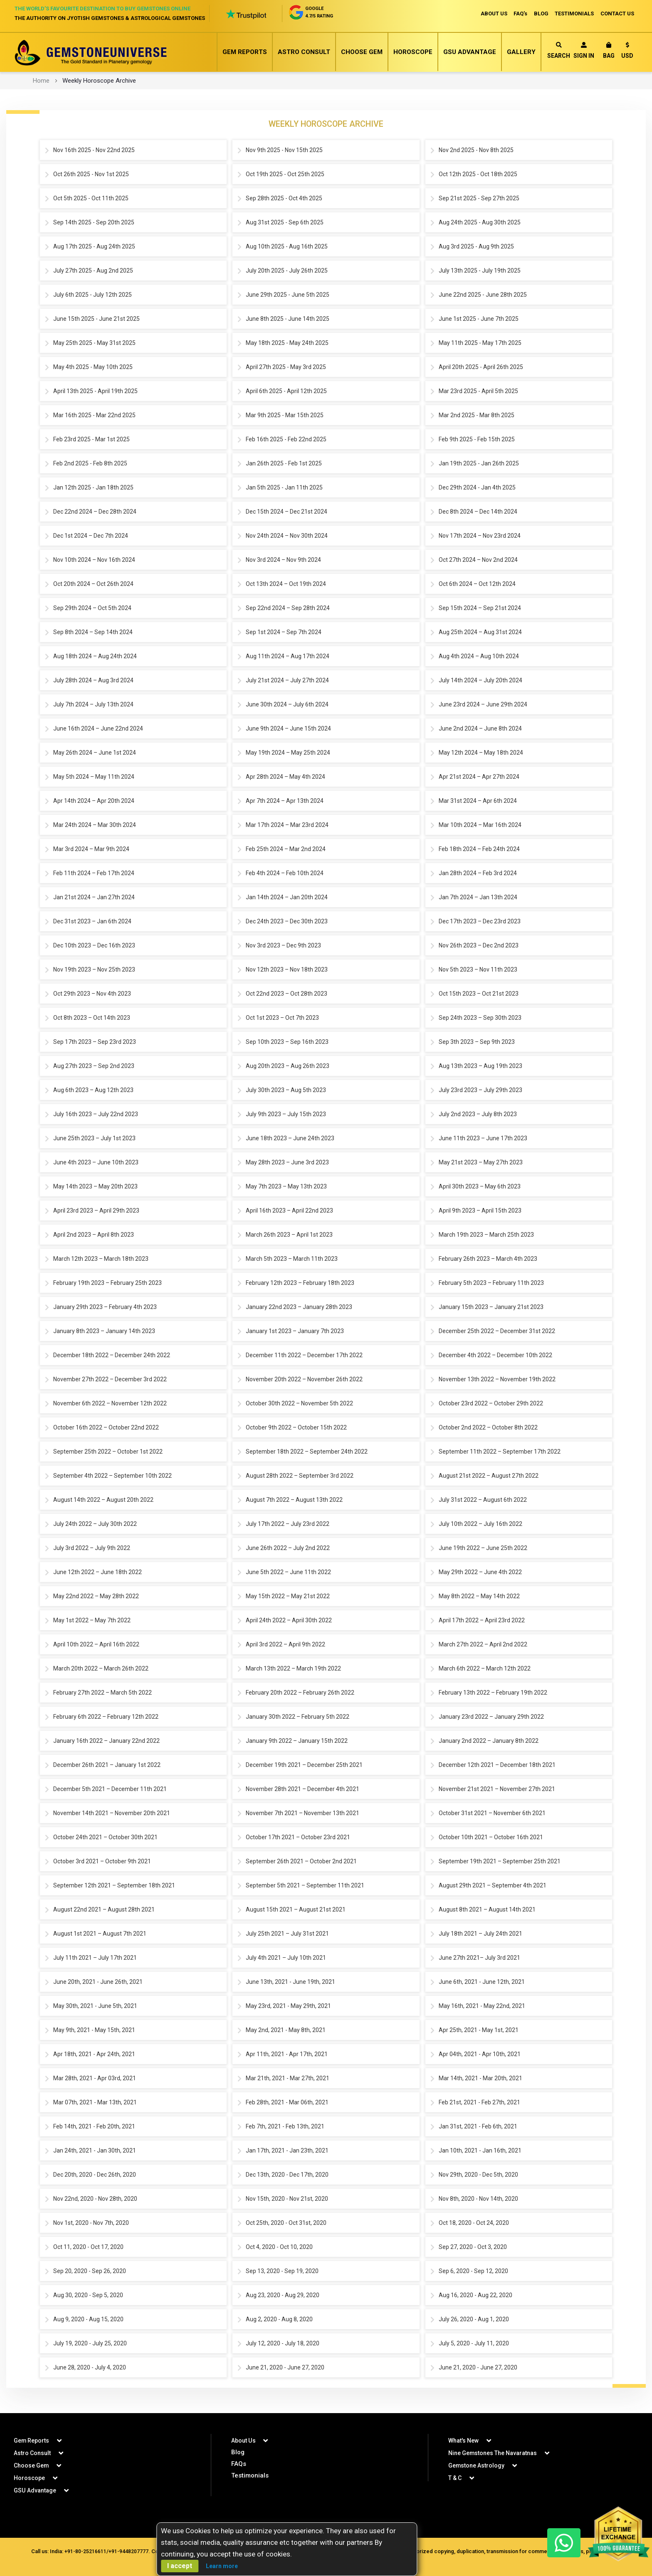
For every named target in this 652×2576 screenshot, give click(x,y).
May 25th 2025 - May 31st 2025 (94, 343)
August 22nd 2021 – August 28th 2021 (104, 1910)
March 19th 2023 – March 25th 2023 (486, 1235)
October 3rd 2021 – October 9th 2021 (102, 1861)
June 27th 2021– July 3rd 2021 (479, 1958)
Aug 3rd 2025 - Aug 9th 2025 (476, 247)
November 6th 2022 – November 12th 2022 (110, 1403)
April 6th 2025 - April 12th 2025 (286, 391)
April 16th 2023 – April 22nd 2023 (289, 1211)
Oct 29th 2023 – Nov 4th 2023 (92, 994)
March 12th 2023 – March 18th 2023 (100, 1259)
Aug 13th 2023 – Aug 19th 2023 (480, 1066)
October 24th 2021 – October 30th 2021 (105, 1837)
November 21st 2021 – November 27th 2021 (497, 1789)
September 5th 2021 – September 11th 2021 (305, 1885)
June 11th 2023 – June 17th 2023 (483, 1138)
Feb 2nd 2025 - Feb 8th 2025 (90, 463)
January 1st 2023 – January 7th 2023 (295, 1331)
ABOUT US (493, 13)
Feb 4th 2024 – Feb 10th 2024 (285, 873)
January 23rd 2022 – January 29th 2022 (491, 1717)
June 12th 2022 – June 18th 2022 (97, 1572)
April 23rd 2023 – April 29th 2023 (96, 1211)
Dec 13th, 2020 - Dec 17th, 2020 (287, 2175)
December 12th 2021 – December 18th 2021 (497, 1765)
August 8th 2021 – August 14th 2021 (487, 1910)
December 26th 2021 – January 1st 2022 (107, 1765)
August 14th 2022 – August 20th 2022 (103, 1500)
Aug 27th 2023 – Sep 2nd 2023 (93, 1066)
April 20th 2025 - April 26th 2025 (481, 367)
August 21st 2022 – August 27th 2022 (488, 1476)
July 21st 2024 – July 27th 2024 (287, 680)
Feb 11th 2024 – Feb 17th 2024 (93, 873)
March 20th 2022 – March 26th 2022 (100, 1669)
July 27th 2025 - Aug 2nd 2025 (93, 271)
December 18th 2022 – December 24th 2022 (111, 1355)
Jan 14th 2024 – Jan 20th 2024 (287, 897)
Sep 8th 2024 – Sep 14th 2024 (93, 632)
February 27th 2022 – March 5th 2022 (102, 1693)
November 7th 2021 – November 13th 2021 (302, 1813)
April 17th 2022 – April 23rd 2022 (482, 1620)
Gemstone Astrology (476, 2465)
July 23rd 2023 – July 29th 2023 (480, 1090)
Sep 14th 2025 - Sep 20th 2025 (93, 222)
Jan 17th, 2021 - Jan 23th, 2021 (287, 2151)
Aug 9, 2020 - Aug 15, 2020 (88, 2319)
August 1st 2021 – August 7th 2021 (99, 1934)
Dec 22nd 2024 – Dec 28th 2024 (94, 512)
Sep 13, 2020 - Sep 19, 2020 (282, 2271)
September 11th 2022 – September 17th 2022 (500, 1452)
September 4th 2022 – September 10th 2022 (112, 1476)
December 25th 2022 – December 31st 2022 (497, 1331)
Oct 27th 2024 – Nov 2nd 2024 (478, 560)
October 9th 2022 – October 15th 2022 (296, 1428)
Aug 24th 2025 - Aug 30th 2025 (480, 222)
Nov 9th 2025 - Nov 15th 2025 (284, 150)
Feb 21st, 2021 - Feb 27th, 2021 (479, 2102)
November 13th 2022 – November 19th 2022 (497, 1379)
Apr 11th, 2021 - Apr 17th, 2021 (287, 2054)
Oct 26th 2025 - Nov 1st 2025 (91, 174)
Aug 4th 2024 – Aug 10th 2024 (479, 656)
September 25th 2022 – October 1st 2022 (108, 1452)
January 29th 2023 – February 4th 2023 (105, 1307)
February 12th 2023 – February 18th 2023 (300, 1283)
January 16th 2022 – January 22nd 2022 (106, 1741)
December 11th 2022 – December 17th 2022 (304, 1355)
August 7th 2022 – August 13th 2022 (294, 1500)
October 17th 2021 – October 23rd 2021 (298, 1837)
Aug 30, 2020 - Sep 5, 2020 (88, 2295)
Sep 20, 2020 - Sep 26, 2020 (89, 2271)
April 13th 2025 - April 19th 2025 (95, 391)
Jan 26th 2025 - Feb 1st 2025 (284, 463)
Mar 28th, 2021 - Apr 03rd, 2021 (94, 2078)
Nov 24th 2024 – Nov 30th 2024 (287, 536)
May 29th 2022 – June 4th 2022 (480, 1572)
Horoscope (412, 52)
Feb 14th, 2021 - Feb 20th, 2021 (94, 2126)
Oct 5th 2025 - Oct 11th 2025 (90, 198)
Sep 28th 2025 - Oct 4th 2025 (284, 198)
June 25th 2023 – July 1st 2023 (94, 1138)
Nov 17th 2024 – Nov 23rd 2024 (480, 536)
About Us (243, 2440)
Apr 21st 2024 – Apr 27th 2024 (479, 777)
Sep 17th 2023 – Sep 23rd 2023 (94, 1042)
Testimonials (250, 2475)
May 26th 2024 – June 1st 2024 (94, 753)
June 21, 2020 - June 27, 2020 (285, 2367)
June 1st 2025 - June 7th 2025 (479, 319)
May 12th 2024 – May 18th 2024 (481, 753)
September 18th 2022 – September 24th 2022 (307, 1452)
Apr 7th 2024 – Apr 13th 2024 (285, 801)
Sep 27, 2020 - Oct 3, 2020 (473, 2247)
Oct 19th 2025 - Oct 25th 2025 (285, 174)
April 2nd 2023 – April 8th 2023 (93, 1235)
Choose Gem (362, 52)
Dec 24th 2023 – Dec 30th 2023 (287, 921)
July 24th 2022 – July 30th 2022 (95, 1524)
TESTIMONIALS (574, 13)
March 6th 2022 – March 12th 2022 (485, 1669)
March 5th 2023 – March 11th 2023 (292, 1259)
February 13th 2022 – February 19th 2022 (493, 1693)
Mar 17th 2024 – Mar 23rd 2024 (287, 825)
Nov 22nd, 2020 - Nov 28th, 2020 (95, 2199)
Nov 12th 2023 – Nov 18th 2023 (287, 970)
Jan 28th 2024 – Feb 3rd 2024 (478, 873)
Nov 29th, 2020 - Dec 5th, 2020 (478, 2175)
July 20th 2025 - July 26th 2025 (287, 271)
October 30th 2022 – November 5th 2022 (299, 1403)
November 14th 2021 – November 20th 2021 (111, 1813)
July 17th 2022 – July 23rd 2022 (287, 1524)
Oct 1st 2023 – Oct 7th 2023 (282, 1018)
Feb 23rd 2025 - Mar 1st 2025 (91, 439)
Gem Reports (244, 52)
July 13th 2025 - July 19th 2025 (480, 271)
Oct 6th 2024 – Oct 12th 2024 (477, 584)
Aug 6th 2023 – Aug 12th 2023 (93, 1090)
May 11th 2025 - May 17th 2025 (480, 343)
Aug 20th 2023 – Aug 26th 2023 (287, 1066)
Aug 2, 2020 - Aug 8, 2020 (279, 2319)
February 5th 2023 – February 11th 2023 (491, 1283)
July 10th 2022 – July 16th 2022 (480, 1524)
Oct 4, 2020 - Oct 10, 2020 (279, 2247)
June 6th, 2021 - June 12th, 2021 (482, 1982)
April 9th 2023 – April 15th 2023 (480, 1211)
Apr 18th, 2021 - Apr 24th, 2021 (94, 2054)
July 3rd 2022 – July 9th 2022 (91, 1548)
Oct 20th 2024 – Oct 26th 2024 (93, 584)
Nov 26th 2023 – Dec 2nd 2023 (479, 945)
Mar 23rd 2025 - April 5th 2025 (478, 391)
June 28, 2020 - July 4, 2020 (89, 2367)
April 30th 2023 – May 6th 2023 (480, 1186)
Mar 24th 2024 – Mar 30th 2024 (94, 825)
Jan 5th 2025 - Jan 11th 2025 (284, 488)
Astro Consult (304, 52)
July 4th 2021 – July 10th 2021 (286, 1958)
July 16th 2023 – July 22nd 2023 (95, 1114)
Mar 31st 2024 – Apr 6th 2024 (478, 801)
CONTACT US (617, 13)
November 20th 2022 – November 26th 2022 (304, 1379)
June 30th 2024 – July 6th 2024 (287, 704)
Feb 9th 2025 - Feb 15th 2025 (477, 439)
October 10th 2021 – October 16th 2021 (491, 1837)
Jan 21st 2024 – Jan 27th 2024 (94, 897)
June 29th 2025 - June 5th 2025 (287, 295)
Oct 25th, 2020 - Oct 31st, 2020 (286, 2223)
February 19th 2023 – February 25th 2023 (107, 1283)
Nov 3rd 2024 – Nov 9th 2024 (283, 560)
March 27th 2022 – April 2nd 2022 (483, 1644)
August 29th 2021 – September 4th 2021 (492, 1885)
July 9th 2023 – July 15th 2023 (286, 1114)
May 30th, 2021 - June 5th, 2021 (95, 2006)
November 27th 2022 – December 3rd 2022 (110, 1379)
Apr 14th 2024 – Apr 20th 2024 (93, 801)
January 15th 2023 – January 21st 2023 (491, 1307)
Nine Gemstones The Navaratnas (492, 2453)
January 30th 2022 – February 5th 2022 (297, 1717)
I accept (179, 2566)
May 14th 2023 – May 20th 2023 (95, 1186)
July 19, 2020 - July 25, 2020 (90, 2343)
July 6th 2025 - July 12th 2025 (92, 295)
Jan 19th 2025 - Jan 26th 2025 (479, 463)
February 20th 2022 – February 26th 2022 (300, 1693)
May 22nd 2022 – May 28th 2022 (96, 1596)
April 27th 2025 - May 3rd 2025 (286, 367)
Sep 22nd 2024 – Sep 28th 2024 (288, 608)
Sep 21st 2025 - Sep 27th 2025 (479, 198)
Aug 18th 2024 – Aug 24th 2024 (95, 656)
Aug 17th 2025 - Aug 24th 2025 (94, 247)
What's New (463, 2440)
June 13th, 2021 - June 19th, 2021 (290, 1982)
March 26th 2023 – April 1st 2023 (289, 1235)
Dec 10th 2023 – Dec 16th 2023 (94, 945)
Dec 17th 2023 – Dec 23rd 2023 (480, 921)
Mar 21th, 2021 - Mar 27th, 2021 (287, 2078)
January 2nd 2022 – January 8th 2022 (488, 1741)
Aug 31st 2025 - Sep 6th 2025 (285, 222)
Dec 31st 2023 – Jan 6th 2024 (92, 921)
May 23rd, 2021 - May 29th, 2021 (288, 2006)
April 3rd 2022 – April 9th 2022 (285, 1644)
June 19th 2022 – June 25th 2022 (483, 1548)
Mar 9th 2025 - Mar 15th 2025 (285, 415)
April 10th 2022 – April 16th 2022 (96, 1644)
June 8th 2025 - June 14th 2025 (287, 319)
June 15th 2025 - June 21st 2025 (96, 319)
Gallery (521, 52)
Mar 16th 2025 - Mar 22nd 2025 (94, 415)
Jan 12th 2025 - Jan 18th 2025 (93, 488)
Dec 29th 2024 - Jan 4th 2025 (477, 488)
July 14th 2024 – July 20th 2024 (480, 680)
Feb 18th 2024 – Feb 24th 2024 (479, 849)
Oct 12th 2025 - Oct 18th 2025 (478, 174)
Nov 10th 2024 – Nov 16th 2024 (94, 560)
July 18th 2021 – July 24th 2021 (480, 1934)
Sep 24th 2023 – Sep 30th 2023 (480, 1018)
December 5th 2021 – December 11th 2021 (110, 1789)
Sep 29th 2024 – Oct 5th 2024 (92, 608)
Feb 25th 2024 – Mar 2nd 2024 (286, 849)
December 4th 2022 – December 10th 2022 (495, 1355)
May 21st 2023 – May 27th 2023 (481, 1162)
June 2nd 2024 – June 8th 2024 (480, 729)
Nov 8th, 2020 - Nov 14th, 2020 (478, 2199)
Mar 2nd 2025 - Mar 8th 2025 (476, 415)
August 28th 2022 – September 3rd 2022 (299, 1476)
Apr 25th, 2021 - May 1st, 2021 (479, 2030)
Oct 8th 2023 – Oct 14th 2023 (91, 1018)
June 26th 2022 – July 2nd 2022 (288, 1548)
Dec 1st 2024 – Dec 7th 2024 (90, 536)
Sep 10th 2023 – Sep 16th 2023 (287, 1042)
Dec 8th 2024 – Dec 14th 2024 (478, 512)
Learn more (222, 2566)
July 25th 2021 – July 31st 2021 (287, 1934)
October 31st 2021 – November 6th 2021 (492, 1813)
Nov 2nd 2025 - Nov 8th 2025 (476, 150)
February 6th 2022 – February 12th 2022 (105, 1717)
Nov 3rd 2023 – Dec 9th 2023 (283, 945)
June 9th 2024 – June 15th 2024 (288, 729)
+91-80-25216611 (85, 2551)
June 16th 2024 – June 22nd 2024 (98, 729)
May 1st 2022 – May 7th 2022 (92, 1620)
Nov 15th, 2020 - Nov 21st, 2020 (287, 2199)
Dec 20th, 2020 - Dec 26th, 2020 (94, 2175)
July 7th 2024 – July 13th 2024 (93, 704)
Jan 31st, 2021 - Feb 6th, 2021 (478, 2126)
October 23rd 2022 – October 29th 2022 (491, 1403)
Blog (237, 2452)
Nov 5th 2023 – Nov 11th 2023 (478, 970)
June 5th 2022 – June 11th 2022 (288, 1572)
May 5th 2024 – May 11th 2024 (93, 777)
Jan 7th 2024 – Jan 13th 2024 (478, 897)
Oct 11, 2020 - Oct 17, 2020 (88, 2247)
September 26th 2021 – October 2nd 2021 (301, 1861)
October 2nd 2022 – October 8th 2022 (488, 1428)
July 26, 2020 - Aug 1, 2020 (474, 2319)
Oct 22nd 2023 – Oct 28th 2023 (286, 994)
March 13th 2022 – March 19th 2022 (293, 1669)
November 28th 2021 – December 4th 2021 (302, 1789)
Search (558, 50)
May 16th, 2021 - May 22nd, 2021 (482, 2006)
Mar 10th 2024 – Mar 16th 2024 (480, 825)
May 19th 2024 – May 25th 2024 (288, 753)
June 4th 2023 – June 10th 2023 (95, 1162)
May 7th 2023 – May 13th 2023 (286, 1186)
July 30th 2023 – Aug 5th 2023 (286, 1090)
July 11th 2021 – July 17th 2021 (95, 1958)
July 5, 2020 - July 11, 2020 (474, 2343)
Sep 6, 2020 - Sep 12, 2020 (473, 2271)
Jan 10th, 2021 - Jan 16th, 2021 (480, 2151)
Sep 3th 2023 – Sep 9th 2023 (477, 1042)
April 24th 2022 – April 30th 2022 (289, 1620)
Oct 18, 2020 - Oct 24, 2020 (474, 2223)
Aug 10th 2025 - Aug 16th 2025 (287, 247)
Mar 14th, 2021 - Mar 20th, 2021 (480, 2078)
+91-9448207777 (128, 2551)
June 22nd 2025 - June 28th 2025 (483, 295)
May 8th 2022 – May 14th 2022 (479, 1596)
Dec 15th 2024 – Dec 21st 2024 (286, 512)
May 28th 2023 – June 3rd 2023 (287, 1162)
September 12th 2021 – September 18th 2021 (114, 1885)
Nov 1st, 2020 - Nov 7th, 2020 (91, 2223)
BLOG (540, 13)
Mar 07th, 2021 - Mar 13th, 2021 (95, 2102)
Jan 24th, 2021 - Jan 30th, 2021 (94, 2151)
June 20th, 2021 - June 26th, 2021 (98, 1982)
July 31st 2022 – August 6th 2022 (483, 1500)
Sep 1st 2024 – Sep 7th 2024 (283, 632)
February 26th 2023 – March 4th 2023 (488, 1259)
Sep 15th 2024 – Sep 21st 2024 (480, 608)
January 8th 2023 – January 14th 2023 (104, 1331)
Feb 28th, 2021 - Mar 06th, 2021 (287, 2102)
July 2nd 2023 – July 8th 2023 (478, 1114)
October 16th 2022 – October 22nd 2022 (106, 1428)
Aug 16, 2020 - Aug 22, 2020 (475, 2295)
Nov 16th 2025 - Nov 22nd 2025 (94, 150)
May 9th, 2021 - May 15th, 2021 (94, 2030)
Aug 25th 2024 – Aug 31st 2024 (480, 632)
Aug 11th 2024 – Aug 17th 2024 (287, 656)
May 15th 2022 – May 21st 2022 (288, 1596)
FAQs (238, 2464)
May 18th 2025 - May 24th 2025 (287, 343)
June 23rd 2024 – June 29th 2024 (483, 704)
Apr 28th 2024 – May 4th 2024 (285, 777)
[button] (627, 52)
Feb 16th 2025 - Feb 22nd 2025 (286, 439)
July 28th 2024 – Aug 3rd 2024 (93, 680)
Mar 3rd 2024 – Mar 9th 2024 (91, 849)
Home (41, 80)
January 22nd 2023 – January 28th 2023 (299, 1307)
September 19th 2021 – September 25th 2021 (500, 1861)
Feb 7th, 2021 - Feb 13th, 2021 (285, 2126)
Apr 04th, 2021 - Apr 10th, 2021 (480, 2054)
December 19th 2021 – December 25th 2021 (304, 1765)
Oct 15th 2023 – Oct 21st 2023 (479, 994)
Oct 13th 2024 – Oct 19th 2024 (286, 584)
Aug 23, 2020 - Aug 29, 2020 (282, 2295)
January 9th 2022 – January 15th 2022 (297, 1741)
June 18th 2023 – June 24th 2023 (290, 1138)
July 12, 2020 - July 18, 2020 (282, 2343)
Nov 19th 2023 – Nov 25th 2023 (94, 970)
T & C (455, 2478)
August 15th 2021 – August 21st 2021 (296, 1910)
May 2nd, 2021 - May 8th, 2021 (286, 2030)
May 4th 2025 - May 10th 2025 (93, 367)
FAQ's (520, 13)
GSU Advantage (469, 52)
